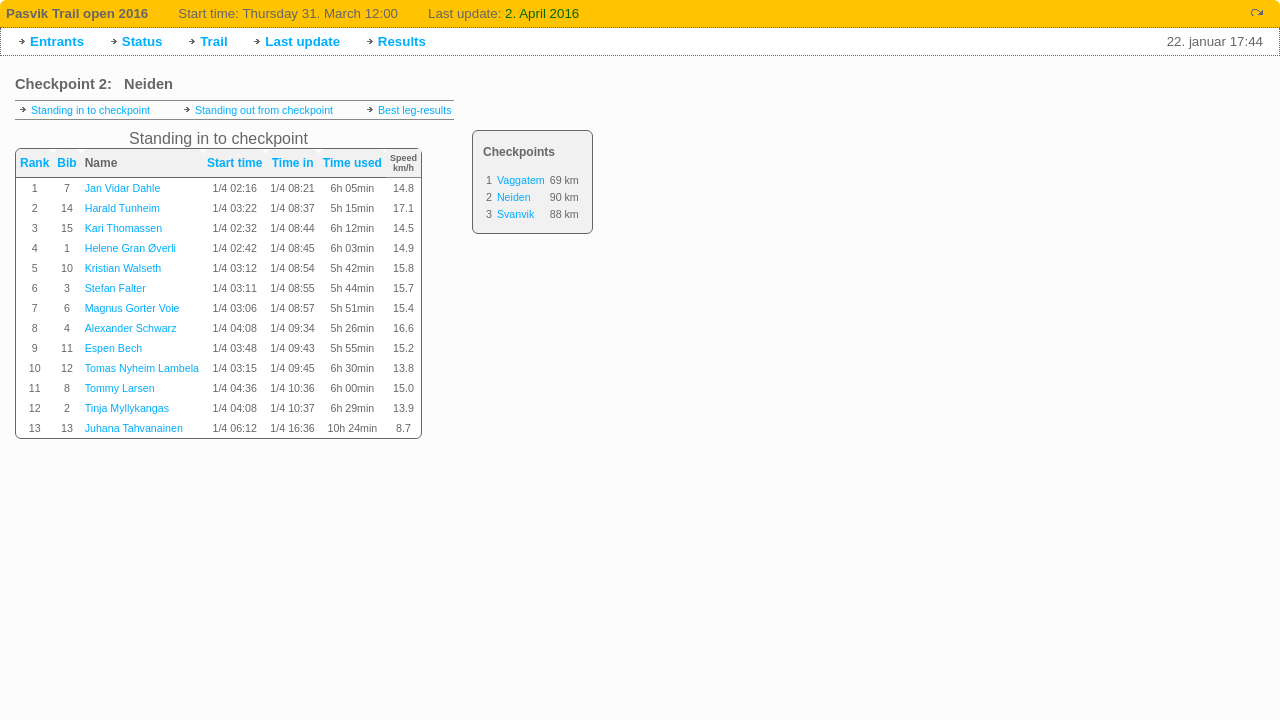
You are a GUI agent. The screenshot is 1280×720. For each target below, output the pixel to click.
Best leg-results (414, 110)
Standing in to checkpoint (90, 110)
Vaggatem (521, 180)
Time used (352, 163)
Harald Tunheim (122, 208)
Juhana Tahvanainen (134, 428)
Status (142, 41)
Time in (293, 163)
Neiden (514, 197)
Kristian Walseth (123, 268)
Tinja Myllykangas (127, 408)
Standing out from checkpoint (264, 110)
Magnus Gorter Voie (132, 308)
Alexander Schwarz (131, 328)
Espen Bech (113, 348)
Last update (302, 41)
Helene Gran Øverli (130, 248)
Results (402, 41)
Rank (34, 163)
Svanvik (515, 214)
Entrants (57, 41)
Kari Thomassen (123, 228)
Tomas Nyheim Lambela (142, 368)
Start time (234, 163)
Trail (213, 41)
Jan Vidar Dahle (123, 188)
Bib (66, 163)
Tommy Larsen (120, 388)
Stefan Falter (115, 288)
